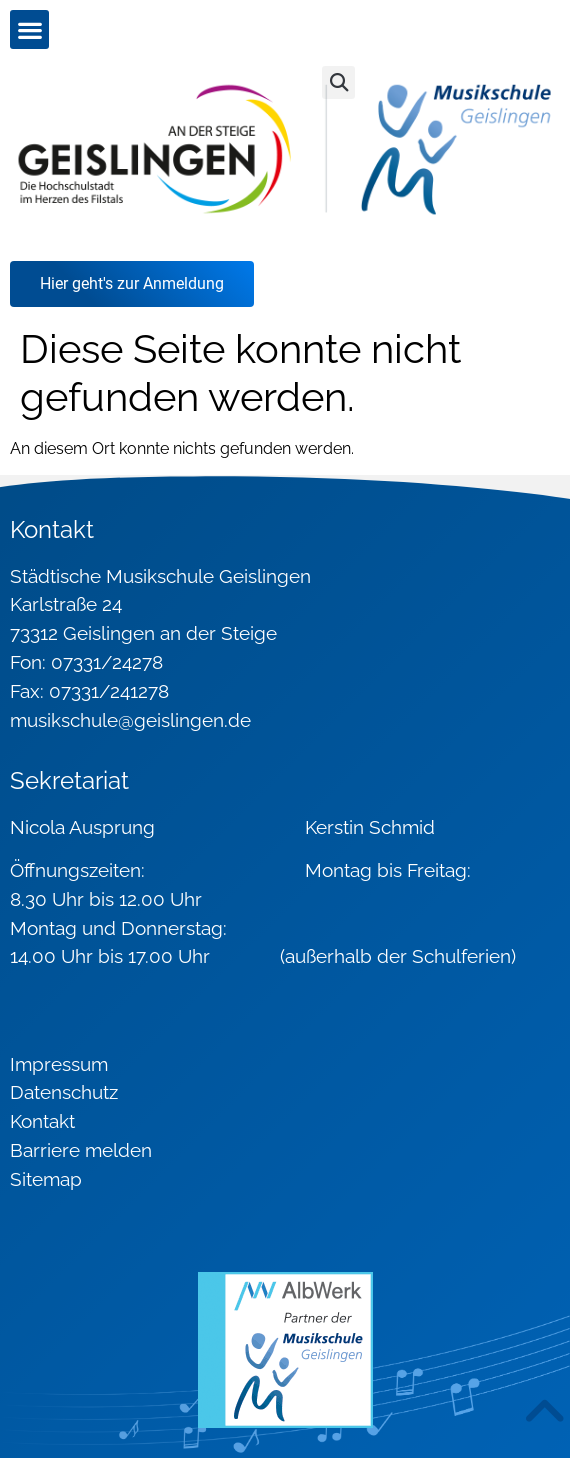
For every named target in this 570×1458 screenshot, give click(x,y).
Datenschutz (64, 1092)
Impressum (59, 1064)
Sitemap (46, 1179)
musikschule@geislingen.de (130, 720)
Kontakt (42, 1121)
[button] (29, 29)
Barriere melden (81, 1150)
